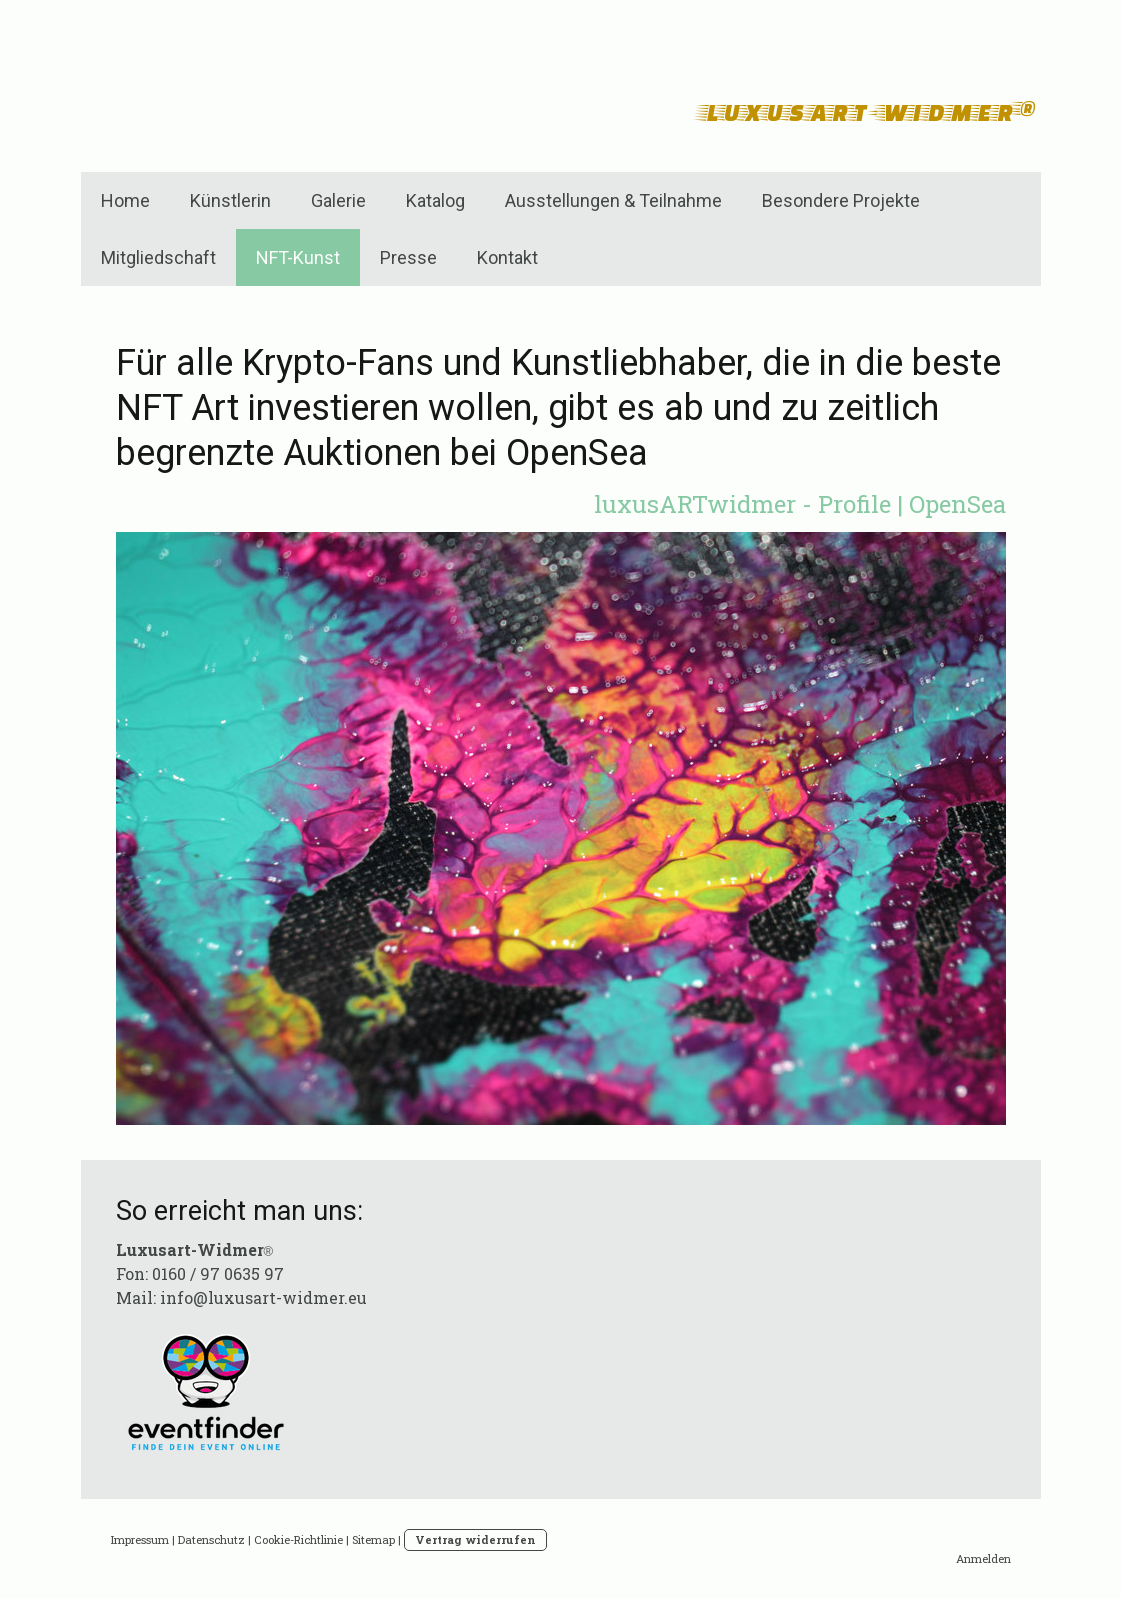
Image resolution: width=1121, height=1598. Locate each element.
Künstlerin (230, 200)
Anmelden (983, 1558)
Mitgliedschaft (158, 257)
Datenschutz (211, 1539)
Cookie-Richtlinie (298, 1539)
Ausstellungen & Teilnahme (613, 200)
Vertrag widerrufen (475, 1539)
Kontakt (507, 257)
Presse (408, 257)
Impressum (140, 1539)
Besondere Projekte (841, 200)
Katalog (435, 200)
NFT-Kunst (298, 257)
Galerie (338, 200)
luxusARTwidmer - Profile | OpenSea (800, 504)
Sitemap (373, 1539)
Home (125, 200)
